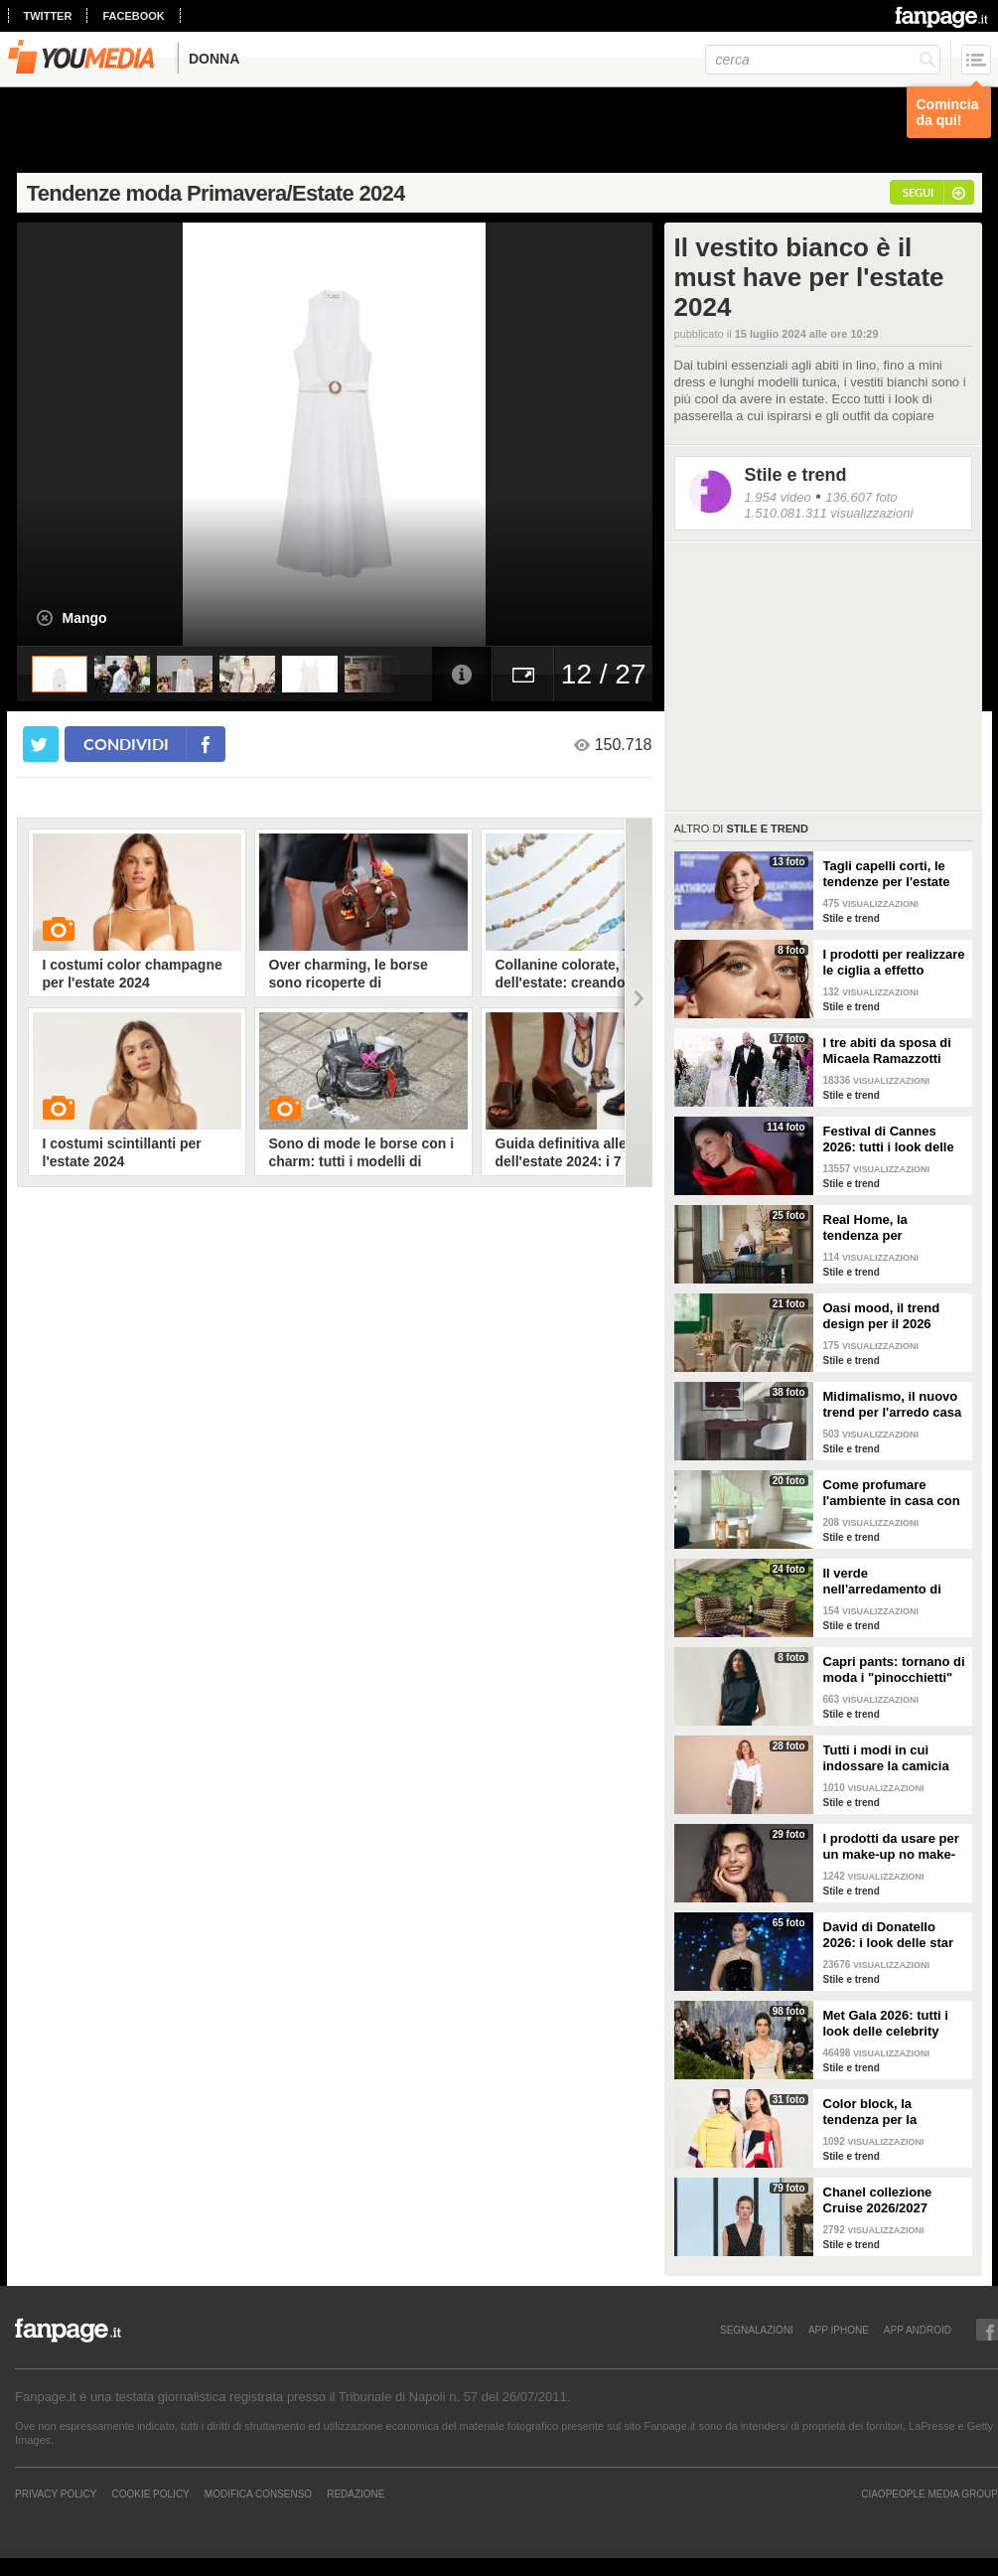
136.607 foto (861, 497)
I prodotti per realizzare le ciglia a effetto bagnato (894, 963)
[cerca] (822, 60)
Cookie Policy (150, 2494)
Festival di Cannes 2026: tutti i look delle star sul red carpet (888, 1139)
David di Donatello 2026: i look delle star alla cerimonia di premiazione (888, 1935)
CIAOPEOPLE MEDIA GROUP (929, 2494)
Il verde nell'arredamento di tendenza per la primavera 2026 (882, 1581)
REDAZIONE (355, 2494)
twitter (48, 16)
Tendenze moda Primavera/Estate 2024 (216, 193)
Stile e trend (796, 475)
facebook (133, 16)
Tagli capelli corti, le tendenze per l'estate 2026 (886, 874)
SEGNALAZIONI (756, 2330)
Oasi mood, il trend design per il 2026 (881, 1315)
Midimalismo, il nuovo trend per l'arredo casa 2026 (892, 1405)
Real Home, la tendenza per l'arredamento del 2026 (892, 1228)
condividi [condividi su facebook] (126, 743)
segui (918, 192)
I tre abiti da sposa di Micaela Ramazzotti (887, 1050)
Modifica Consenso (258, 2494)
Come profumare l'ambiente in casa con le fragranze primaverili (893, 1493)
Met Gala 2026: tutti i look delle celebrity (885, 2023)
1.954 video (778, 497)
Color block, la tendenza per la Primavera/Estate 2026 (891, 2112)
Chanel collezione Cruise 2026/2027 (877, 2200)
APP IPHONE (838, 2330)
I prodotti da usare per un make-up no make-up (891, 1847)
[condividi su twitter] (41, 744)
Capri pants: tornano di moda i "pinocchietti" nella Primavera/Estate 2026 (894, 1670)
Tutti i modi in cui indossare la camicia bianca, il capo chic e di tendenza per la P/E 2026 (889, 1758)
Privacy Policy (55, 2494)
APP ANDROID (917, 2330)
